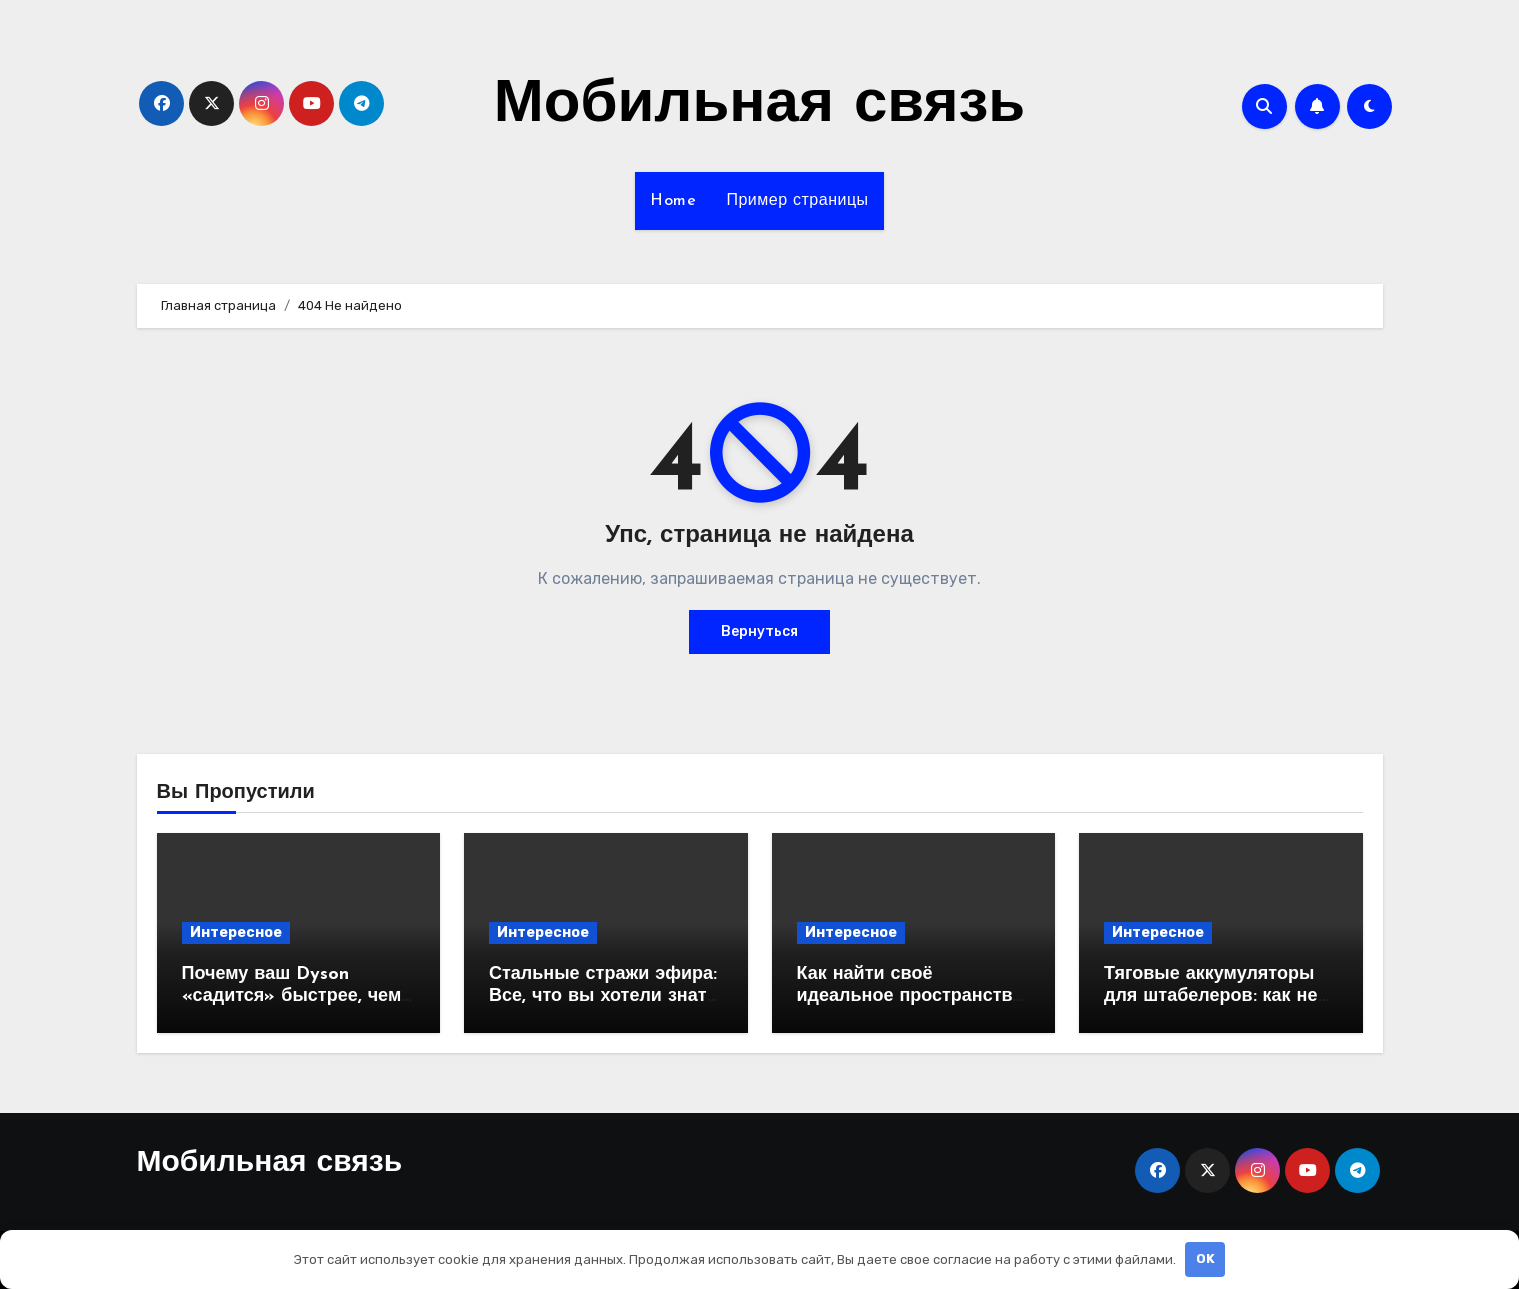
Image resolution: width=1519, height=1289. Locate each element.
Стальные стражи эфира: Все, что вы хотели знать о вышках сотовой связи (603, 996)
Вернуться (759, 631)
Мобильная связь (759, 106)
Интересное (236, 932)
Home (673, 201)
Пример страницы (797, 201)
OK (1205, 1258)
